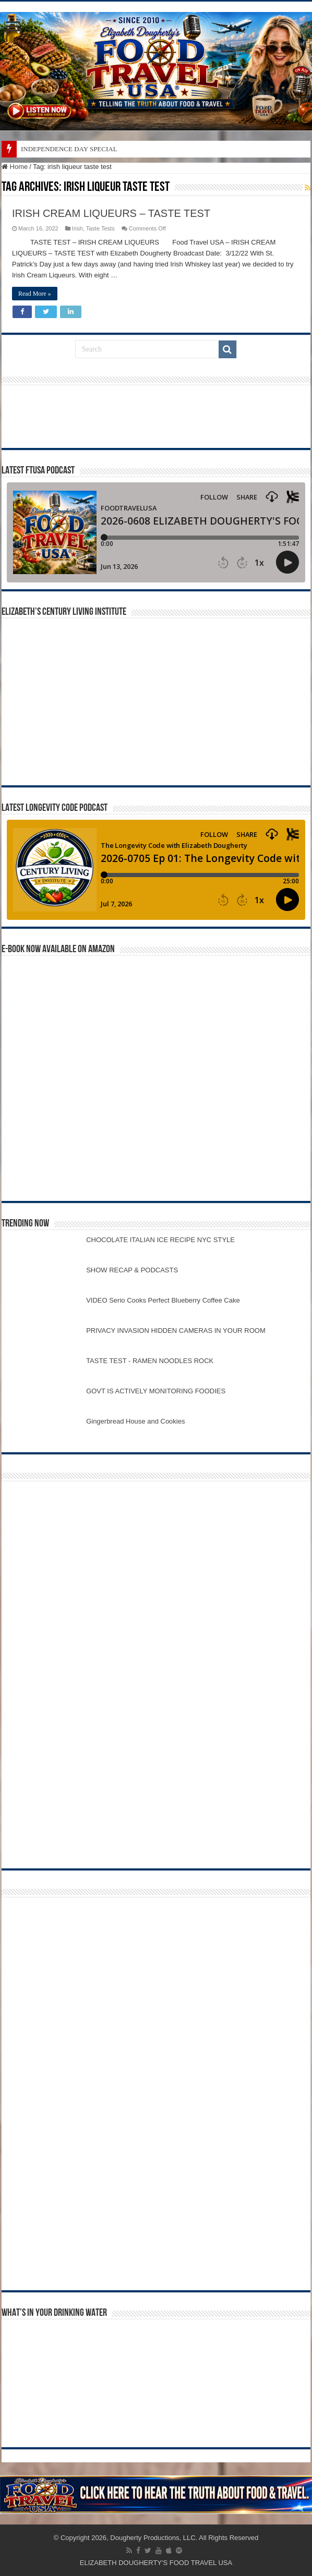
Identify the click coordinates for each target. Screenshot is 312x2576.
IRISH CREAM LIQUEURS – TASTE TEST (111, 213)
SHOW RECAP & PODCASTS (132, 1270)
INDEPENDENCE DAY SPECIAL (69, 149)
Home (15, 167)
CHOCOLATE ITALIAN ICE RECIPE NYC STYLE (160, 1240)
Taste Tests (100, 228)
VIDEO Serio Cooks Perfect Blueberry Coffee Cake (163, 1300)
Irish (77, 228)
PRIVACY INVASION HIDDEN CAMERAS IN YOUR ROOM (176, 1330)
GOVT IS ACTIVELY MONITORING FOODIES (155, 1391)
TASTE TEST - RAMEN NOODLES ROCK (149, 1361)
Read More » (34, 293)
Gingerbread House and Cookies (135, 1421)
